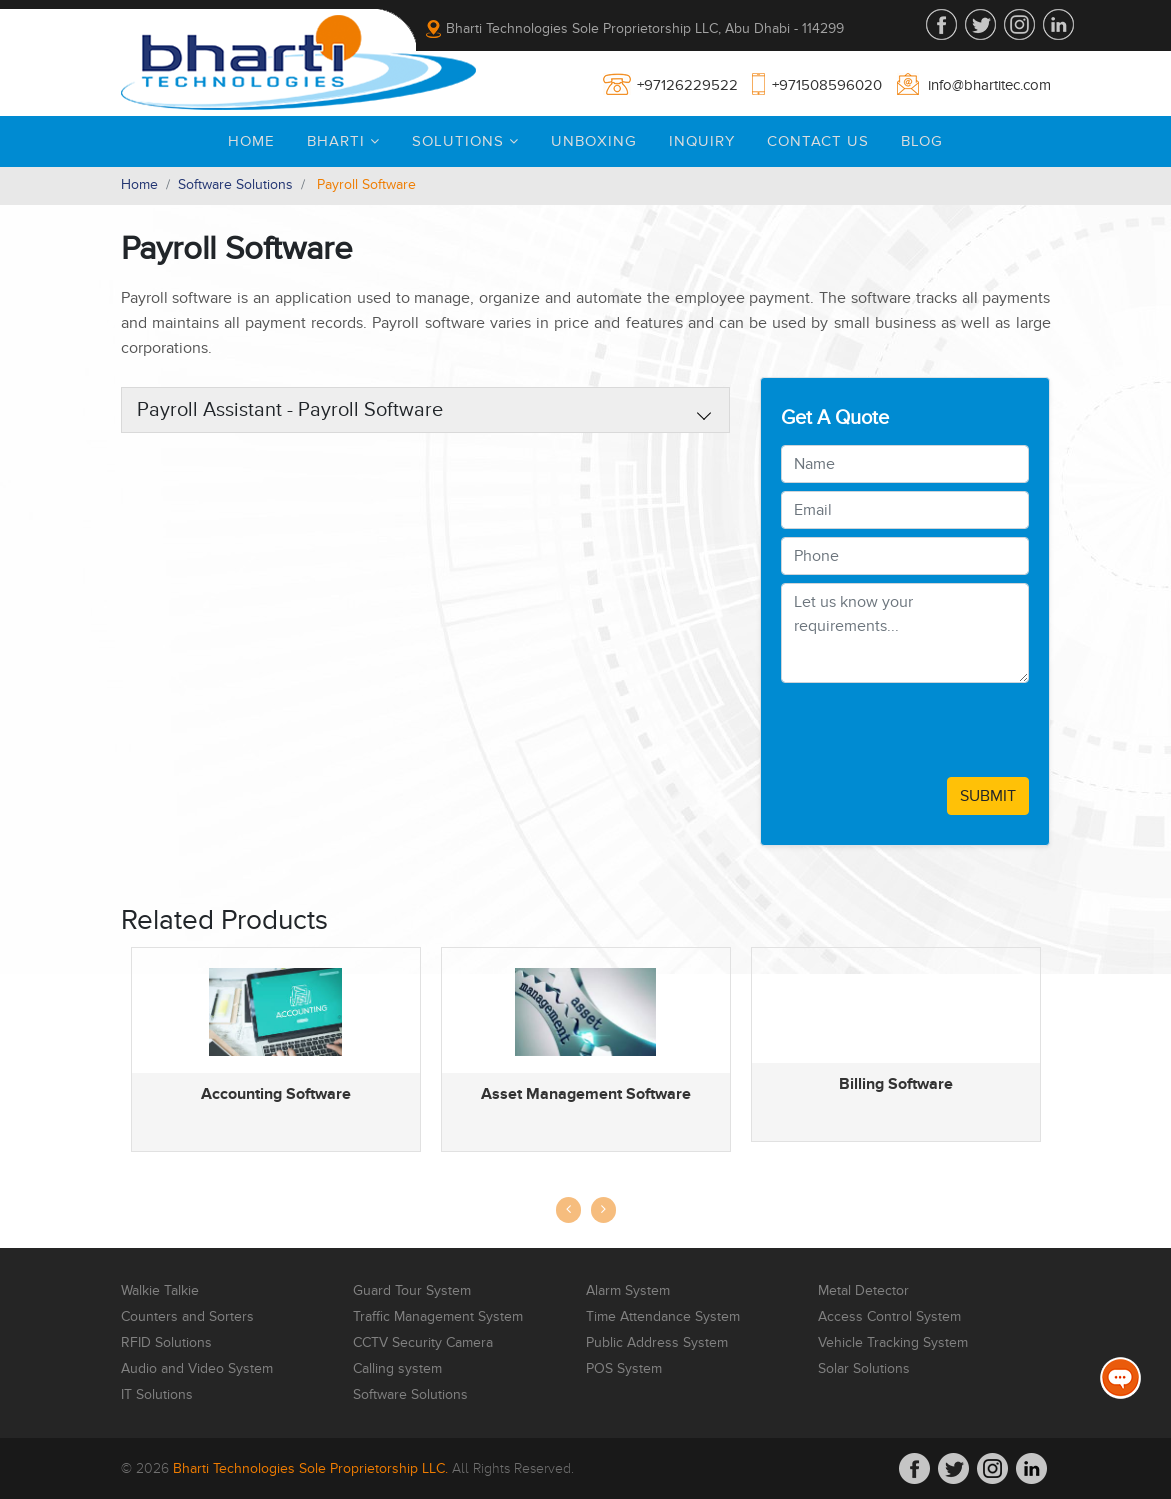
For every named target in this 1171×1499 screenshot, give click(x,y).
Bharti (343, 141)
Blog (922, 141)
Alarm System (628, 1291)
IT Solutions (157, 1395)
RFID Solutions (166, 1343)
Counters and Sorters (187, 1317)
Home (251, 141)
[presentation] (933, 730)
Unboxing (594, 141)
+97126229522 (687, 85)
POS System (624, 1369)
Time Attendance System (663, 1317)
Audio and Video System (197, 1369)
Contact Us (818, 141)
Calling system (397, 1369)
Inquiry (702, 141)
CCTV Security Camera (423, 1343)
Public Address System (657, 1343)
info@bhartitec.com (989, 85)
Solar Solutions (864, 1369)
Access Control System (889, 1317)
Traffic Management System (438, 1317)
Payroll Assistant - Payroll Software (290, 410)
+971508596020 (827, 85)
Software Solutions (235, 184)
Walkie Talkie (160, 1291)
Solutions (465, 141)
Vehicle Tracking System (893, 1343)
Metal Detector (863, 1291)
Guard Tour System (412, 1291)
